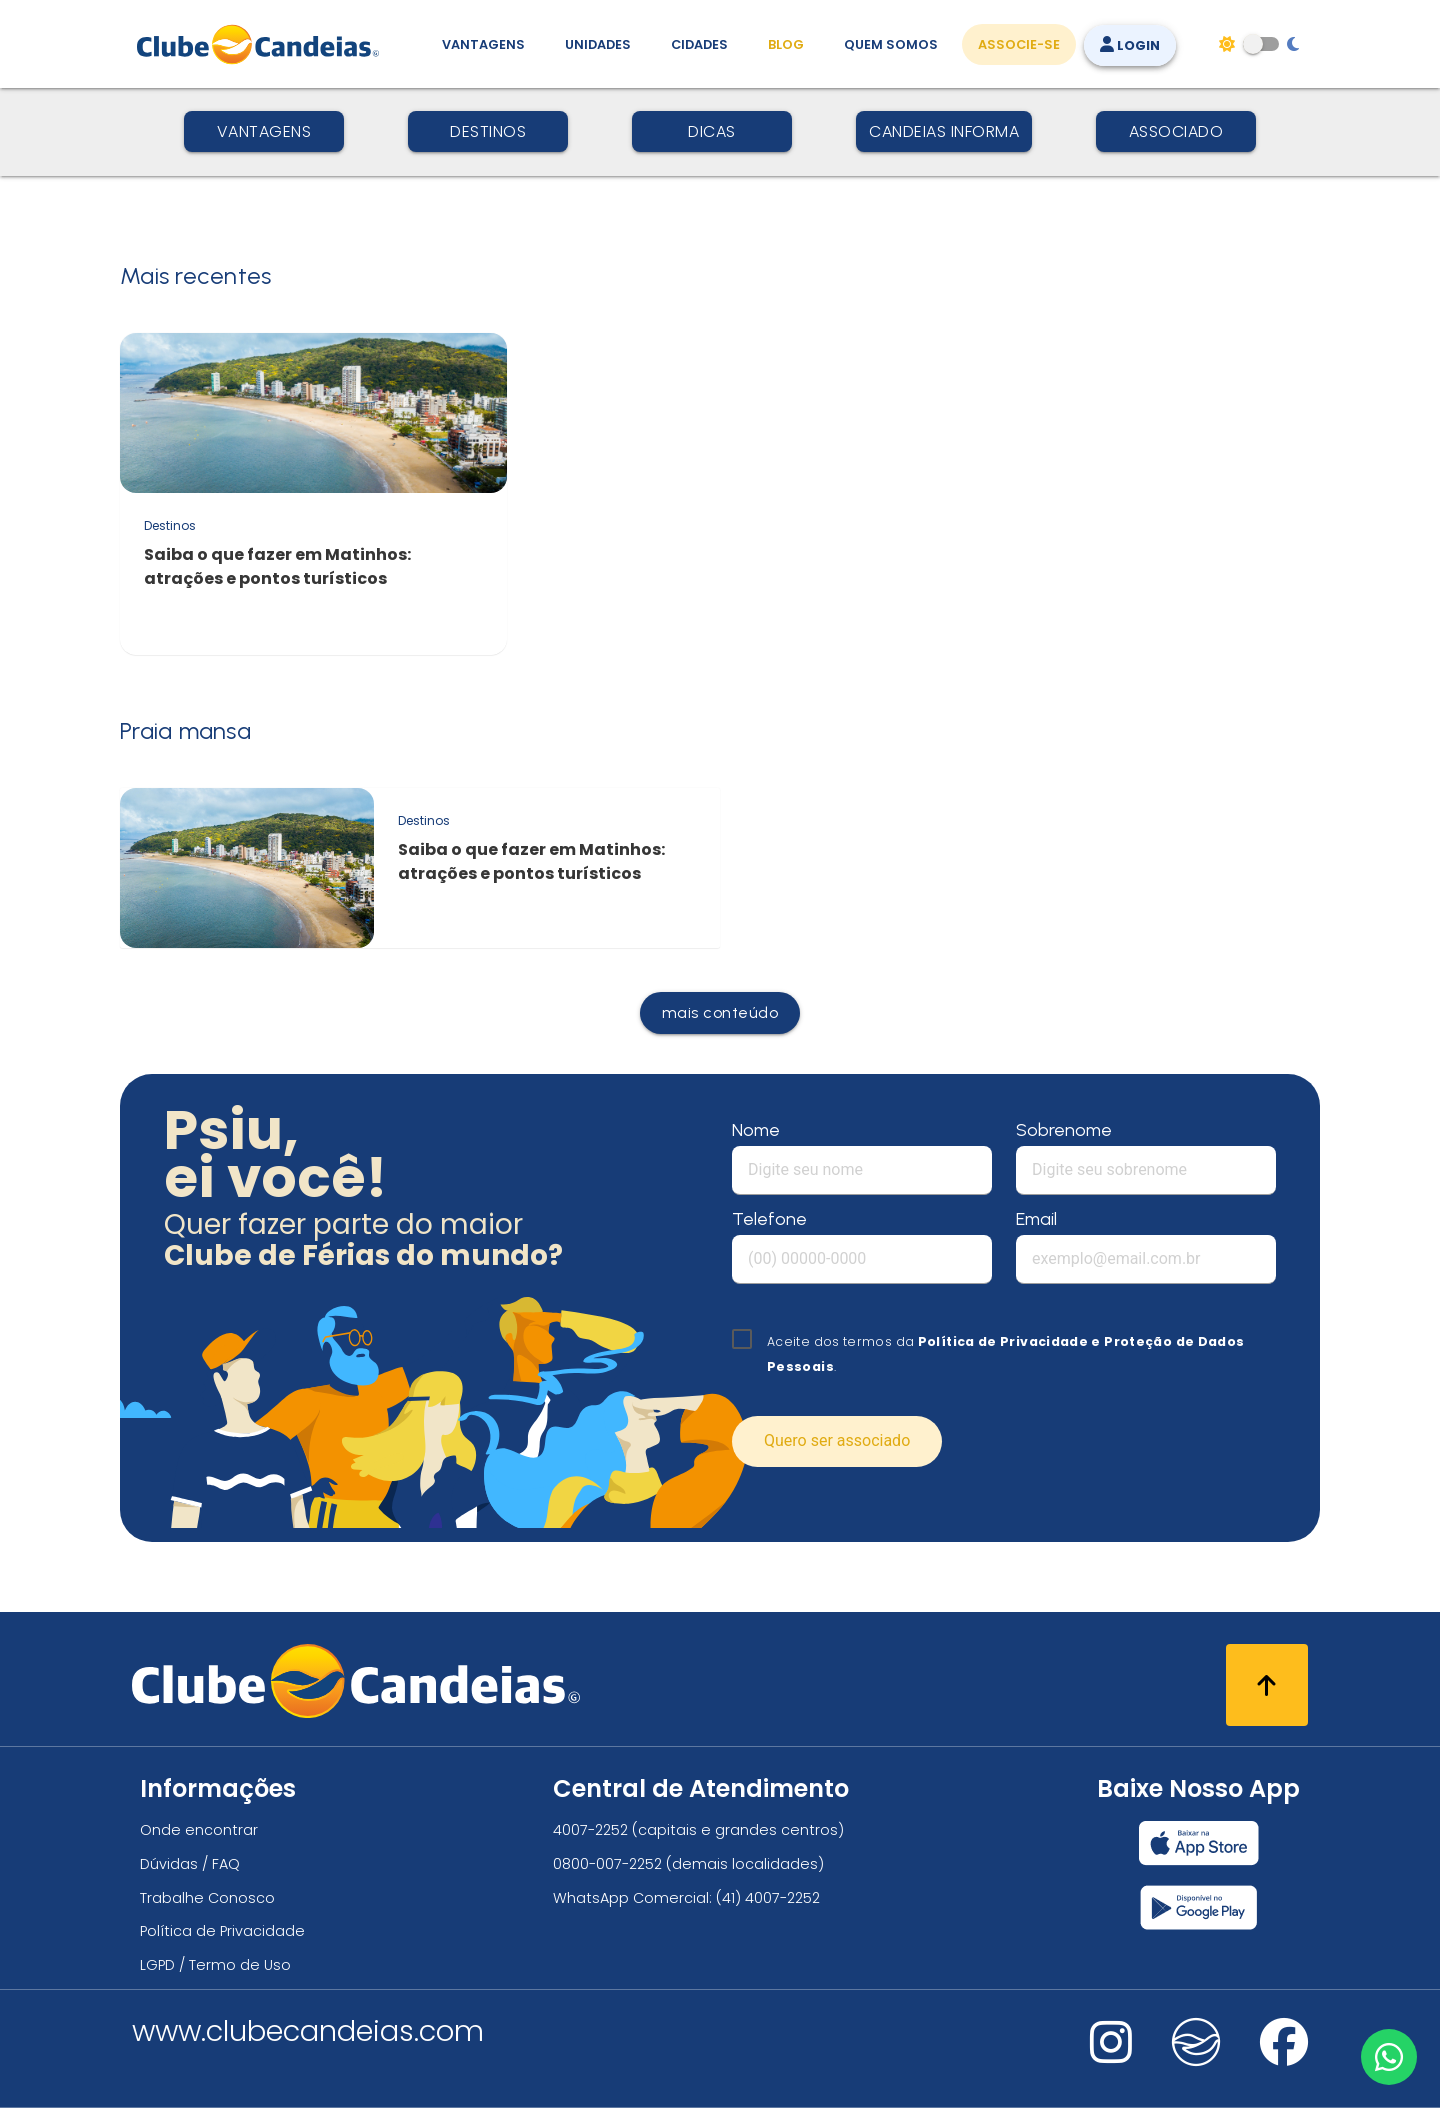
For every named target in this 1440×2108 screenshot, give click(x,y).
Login (1130, 45)
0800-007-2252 (607, 1864)
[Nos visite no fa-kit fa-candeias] (1196, 2061)
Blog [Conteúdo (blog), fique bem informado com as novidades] (786, 44)
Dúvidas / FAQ (190, 1864)
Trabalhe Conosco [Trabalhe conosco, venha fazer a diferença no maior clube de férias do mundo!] (207, 1898)
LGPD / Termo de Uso (215, 1965)
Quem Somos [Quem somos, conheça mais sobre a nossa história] (891, 44)
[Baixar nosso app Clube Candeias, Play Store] (1198, 1907)
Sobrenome (1064, 1130)
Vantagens (264, 131)
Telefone (769, 1219)
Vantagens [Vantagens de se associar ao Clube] (483, 44)
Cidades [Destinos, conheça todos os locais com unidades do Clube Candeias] (699, 44)
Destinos (488, 131)
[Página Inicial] (262, 44)
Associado (1176, 131)
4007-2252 (590, 1830)
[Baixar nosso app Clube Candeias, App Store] (1199, 1843)
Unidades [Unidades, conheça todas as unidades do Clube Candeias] (598, 44)
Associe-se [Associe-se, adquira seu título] (1019, 44)
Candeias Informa (944, 131)
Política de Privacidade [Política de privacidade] (222, 1931)
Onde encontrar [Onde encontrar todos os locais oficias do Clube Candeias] (199, 1830)
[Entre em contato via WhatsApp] (1387, 2055)
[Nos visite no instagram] (1111, 2055)
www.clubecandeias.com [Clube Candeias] (308, 2031)
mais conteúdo (720, 1012)
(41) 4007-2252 (768, 1898)
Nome (756, 1130)
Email (1036, 1219)
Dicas (712, 131)
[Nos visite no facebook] (1284, 2055)
